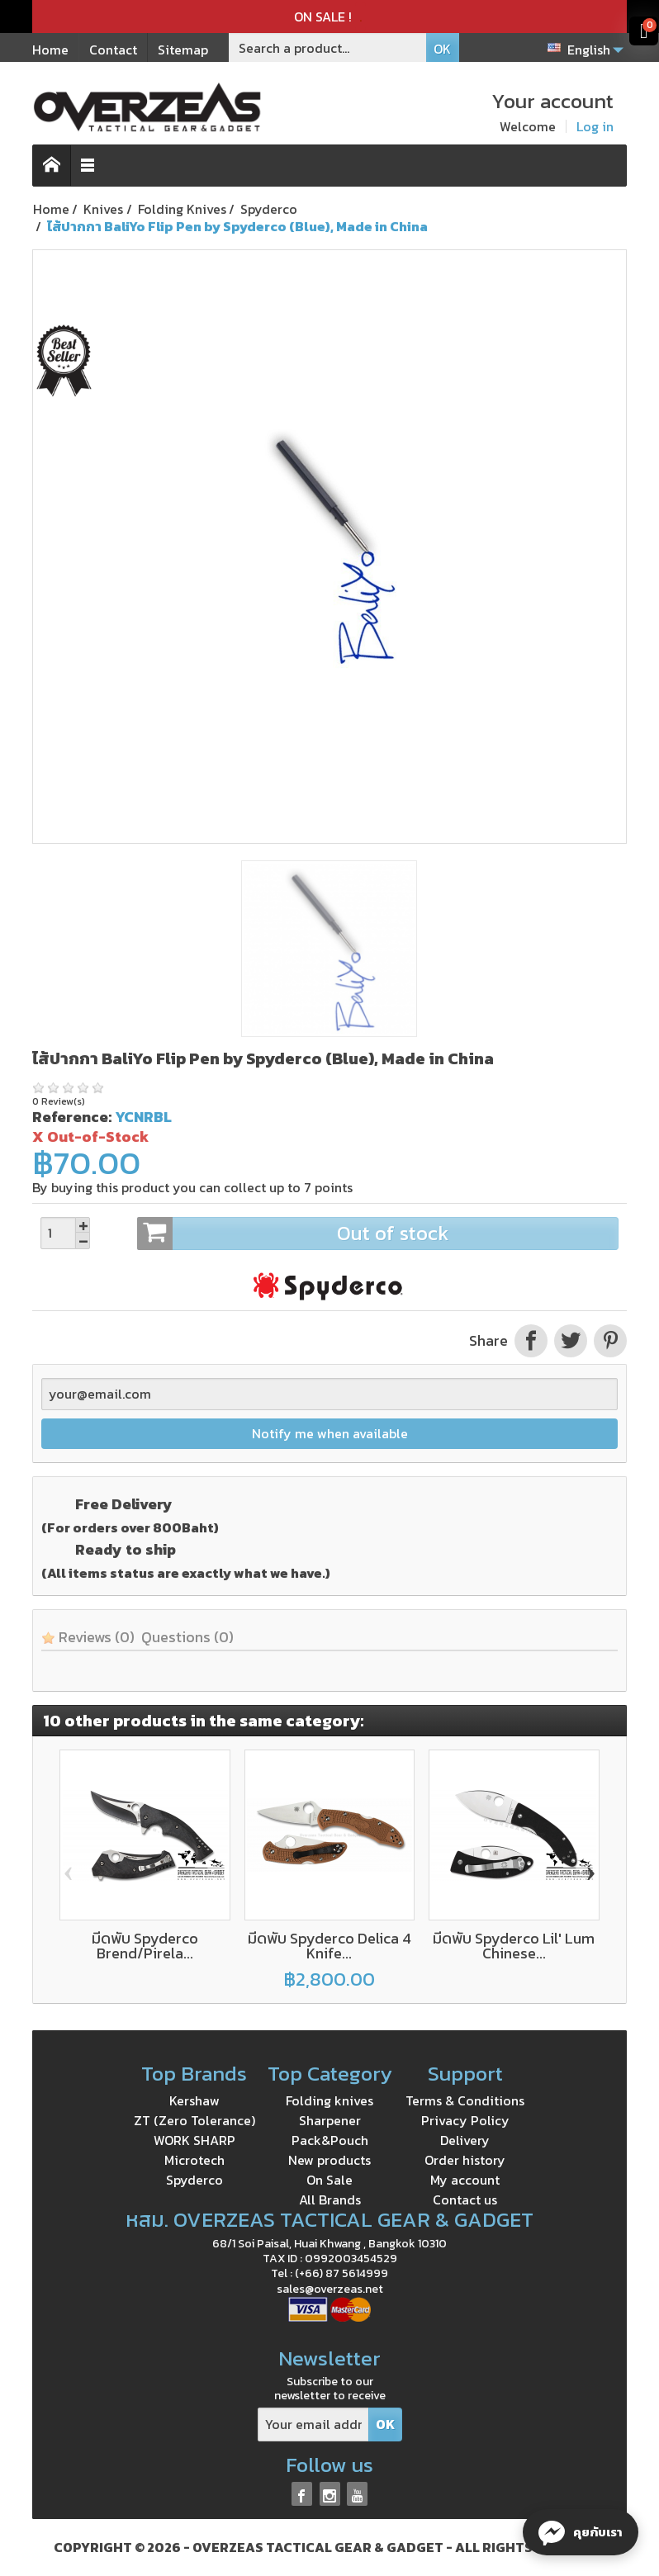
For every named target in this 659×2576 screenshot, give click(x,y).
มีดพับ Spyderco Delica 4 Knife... (329, 1945)
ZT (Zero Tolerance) (194, 2120)
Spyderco (194, 2180)
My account (465, 2180)
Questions (187, 1637)
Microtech (194, 2160)
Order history (464, 2160)
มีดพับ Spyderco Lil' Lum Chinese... (514, 1945)
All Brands (330, 2199)
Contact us (465, 2199)
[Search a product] (328, 47)
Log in (595, 126)
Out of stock (377, 1233)
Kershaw (194, 2100)
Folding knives (329, 2100)
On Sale (329, 2180)
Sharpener (330, 2120)
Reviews (88, 1637)
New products (329, 2160)
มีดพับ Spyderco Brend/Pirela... (145, 1945)
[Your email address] (313, 2424)
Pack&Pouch (330, 2140)
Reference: (71, 1116)
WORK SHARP (194, 2140)
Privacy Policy (465, 2120)
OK (442, 49)
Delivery (465, 2140)
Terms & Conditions (464, 2100)
